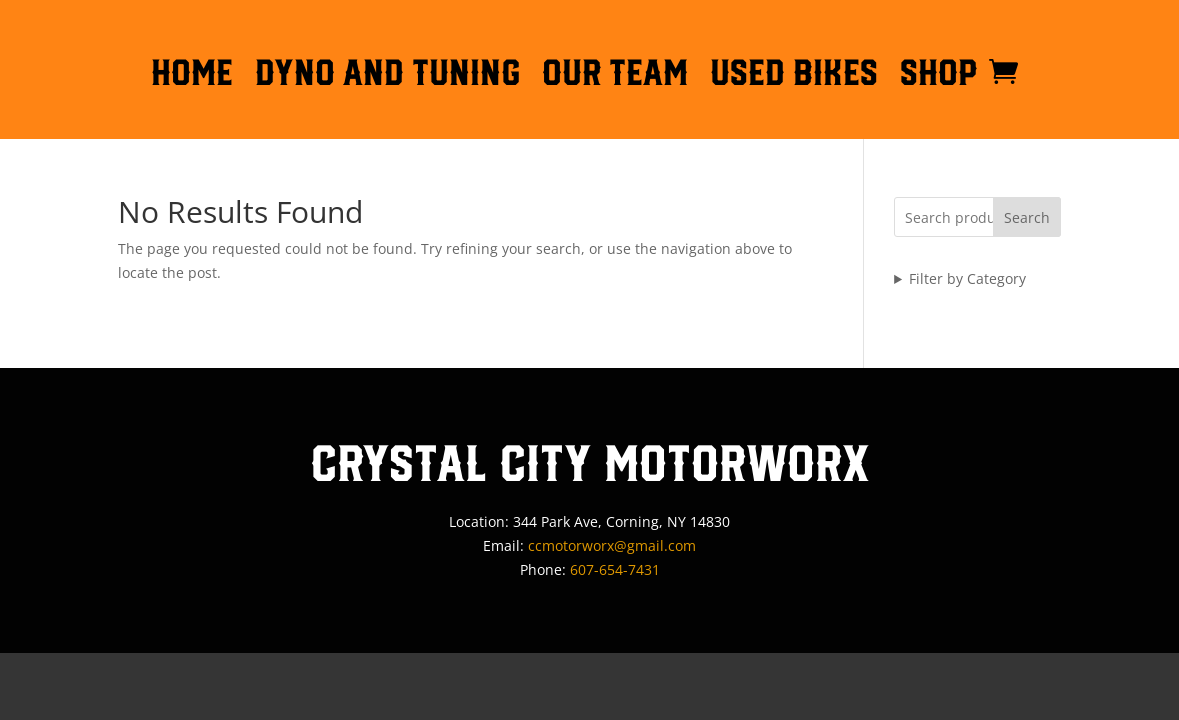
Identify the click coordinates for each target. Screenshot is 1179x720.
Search (1027, 217)
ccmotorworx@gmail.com (612, 545)
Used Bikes (794, 76)
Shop (939, 76)
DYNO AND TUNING (387, 76)
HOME (192, 76)
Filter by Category (967, 278)
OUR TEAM (615, 76)
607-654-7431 (615, 569)
